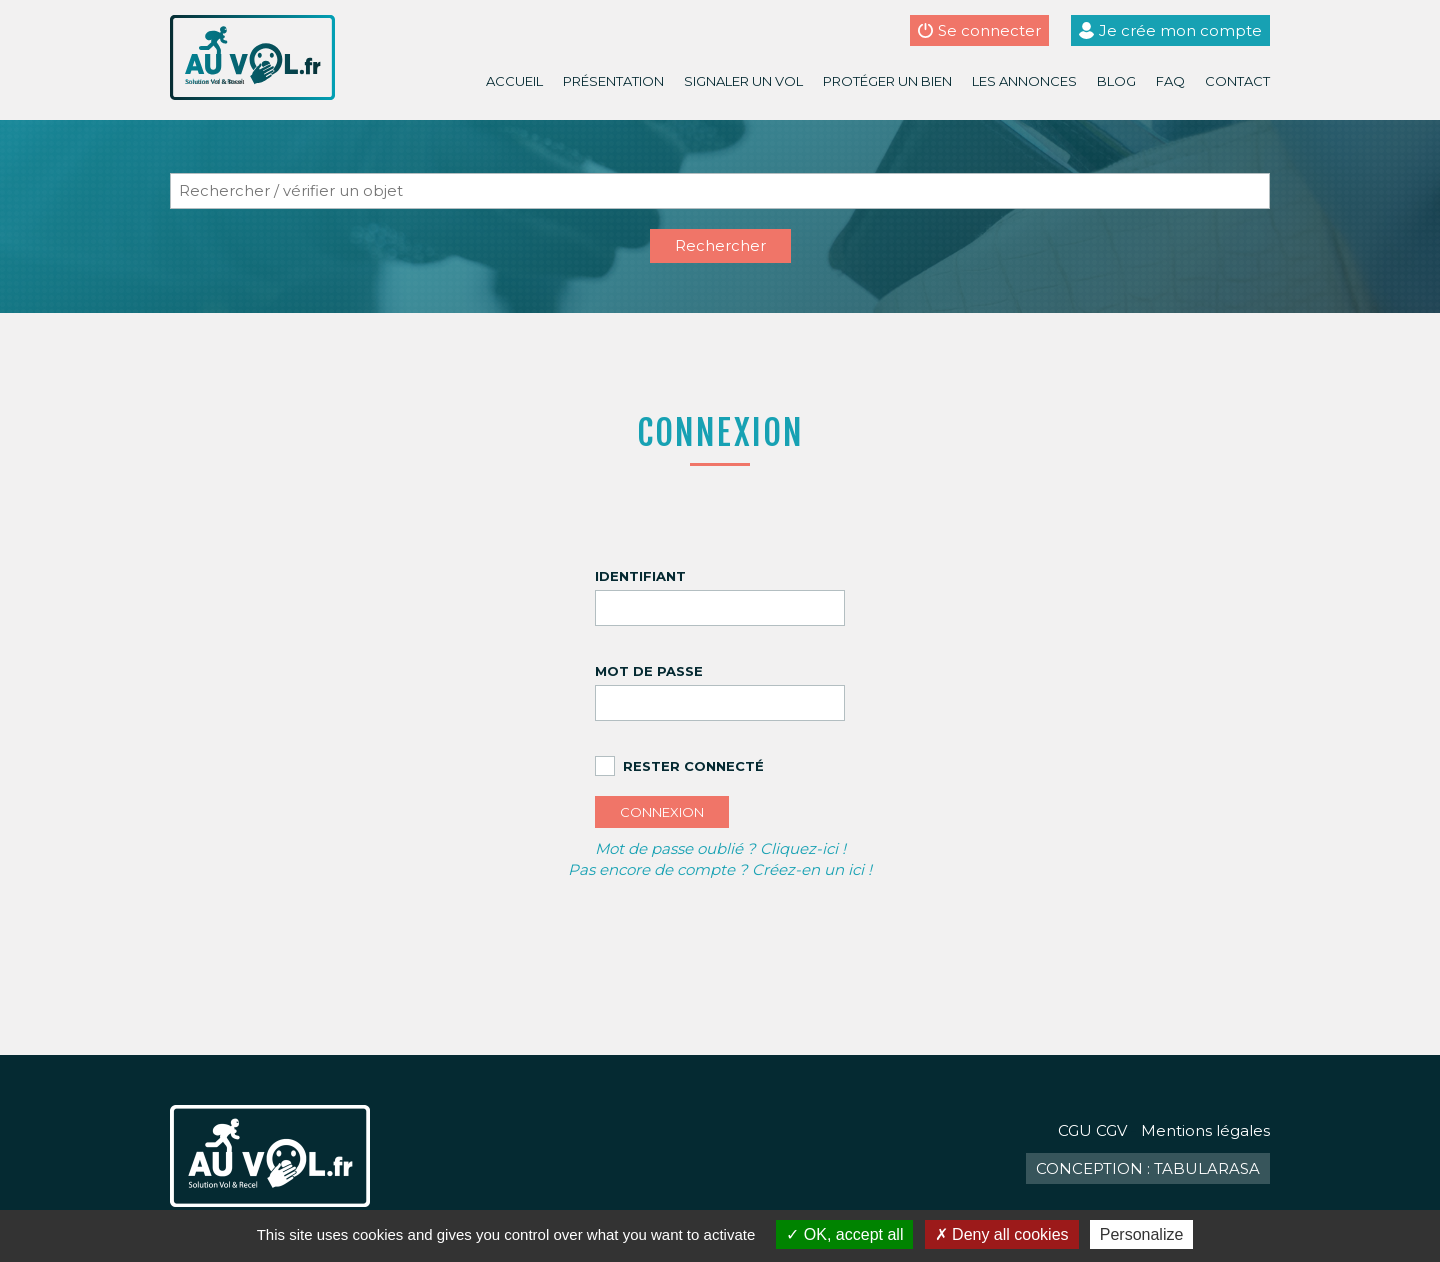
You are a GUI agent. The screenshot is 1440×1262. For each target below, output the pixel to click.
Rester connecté (693, 766)
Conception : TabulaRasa (1148, 1168)
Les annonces (1024, 81)
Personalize (1142, 1234)
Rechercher (720, 246)
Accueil (514, 81)
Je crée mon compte (1180, 30)
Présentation (613, 81)
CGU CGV (1092, 1130)
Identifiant (640, 576)
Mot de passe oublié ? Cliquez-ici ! (720, 848)
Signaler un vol (743, 81)
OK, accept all (844, 1234)
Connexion (662, 812)
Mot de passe (649, 671)
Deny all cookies (1002, 1234)
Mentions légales (1205, 1130)
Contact (1237, 81)
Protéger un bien (887, 81)
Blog (1116, 81)
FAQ (1170, 81)
